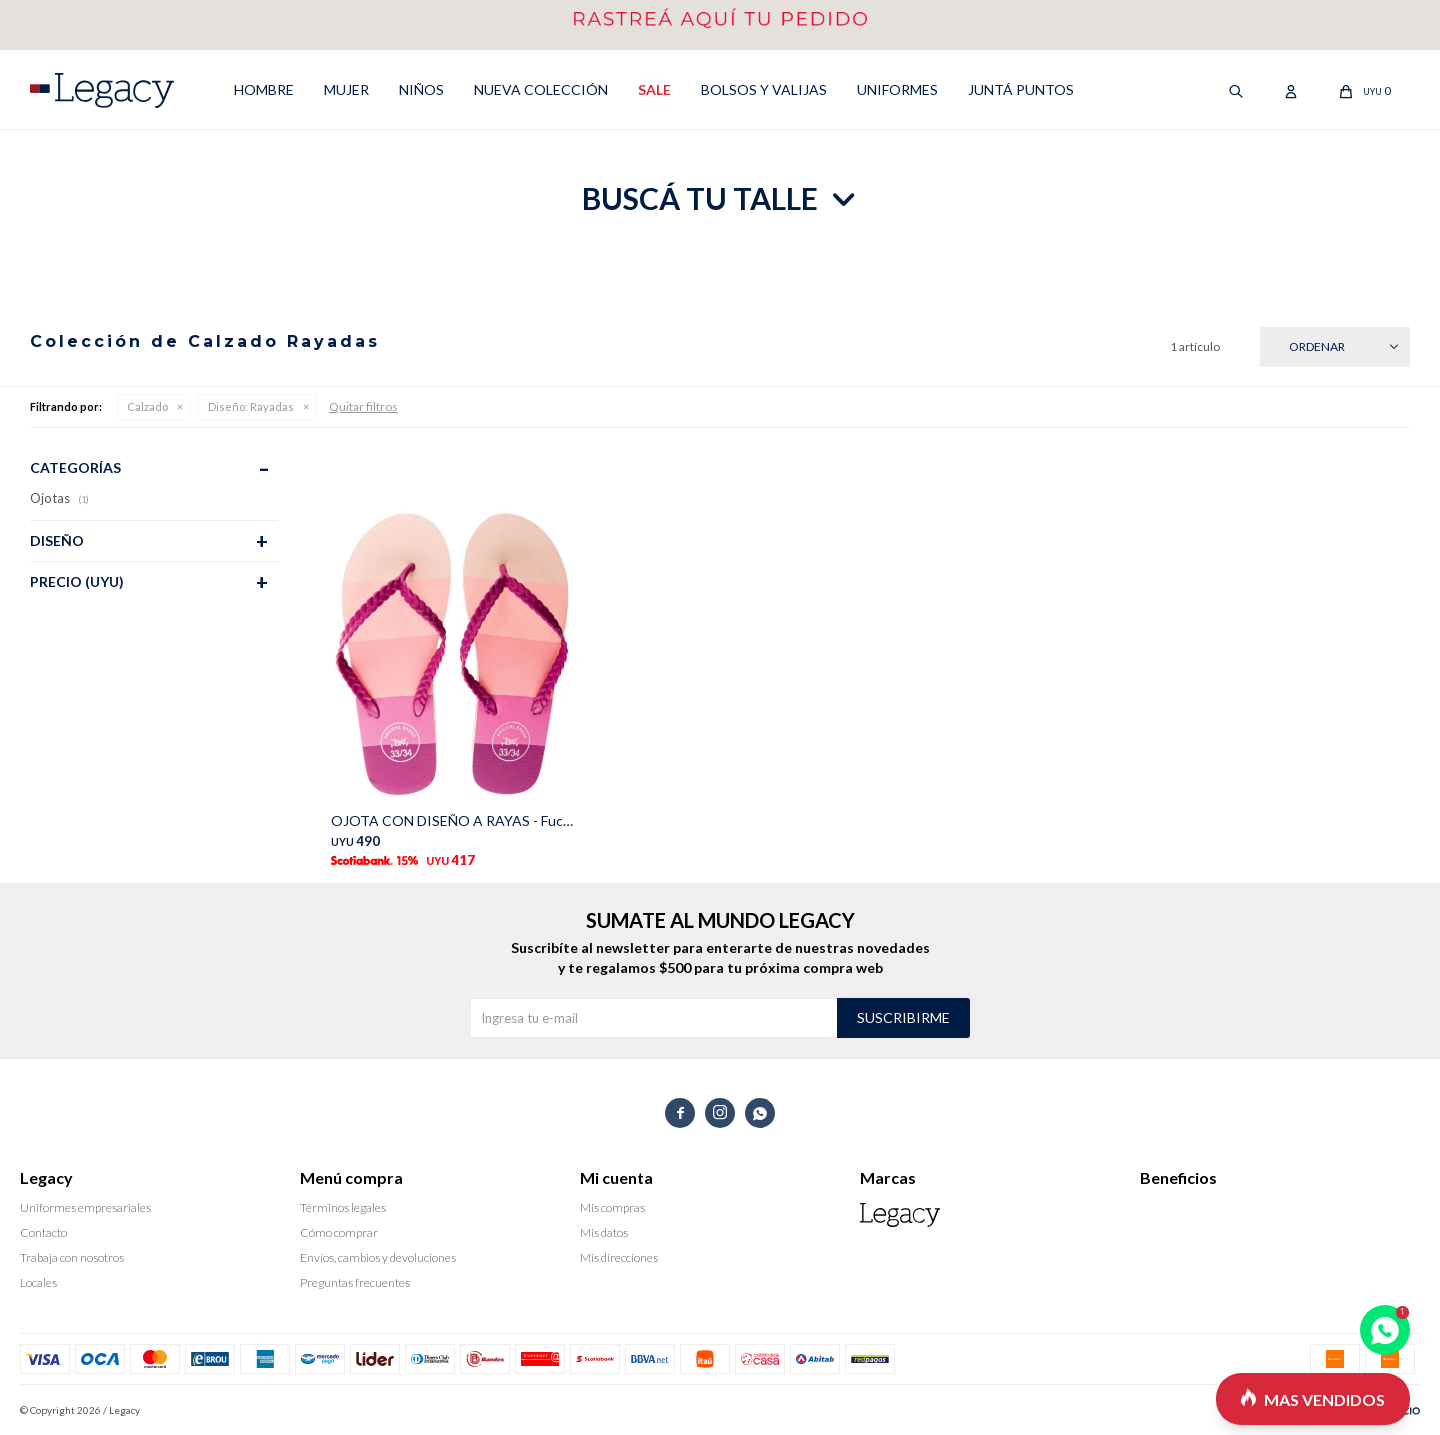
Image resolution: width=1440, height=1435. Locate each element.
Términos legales (343, 1207)
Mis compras (612, 1207)
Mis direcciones (619, 1257)
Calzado (147, 406)
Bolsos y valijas (764, 89)
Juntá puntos (1021, 89)
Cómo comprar (339, 1232)
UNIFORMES (897, 89)
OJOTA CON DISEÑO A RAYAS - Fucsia (454, 820)
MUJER (346, 89)
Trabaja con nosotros (72, 1257)
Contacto (43, 1232)
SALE (654, 89)
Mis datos (604, 1232)
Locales (38, 1282)
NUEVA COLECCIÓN (541, 89)
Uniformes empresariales (85, 1207)
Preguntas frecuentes (355, 1282)
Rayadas (251, 406)
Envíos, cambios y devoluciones (378, 1257)
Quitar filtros (363, 406)
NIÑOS (421, 89)
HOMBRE (264, 89)
